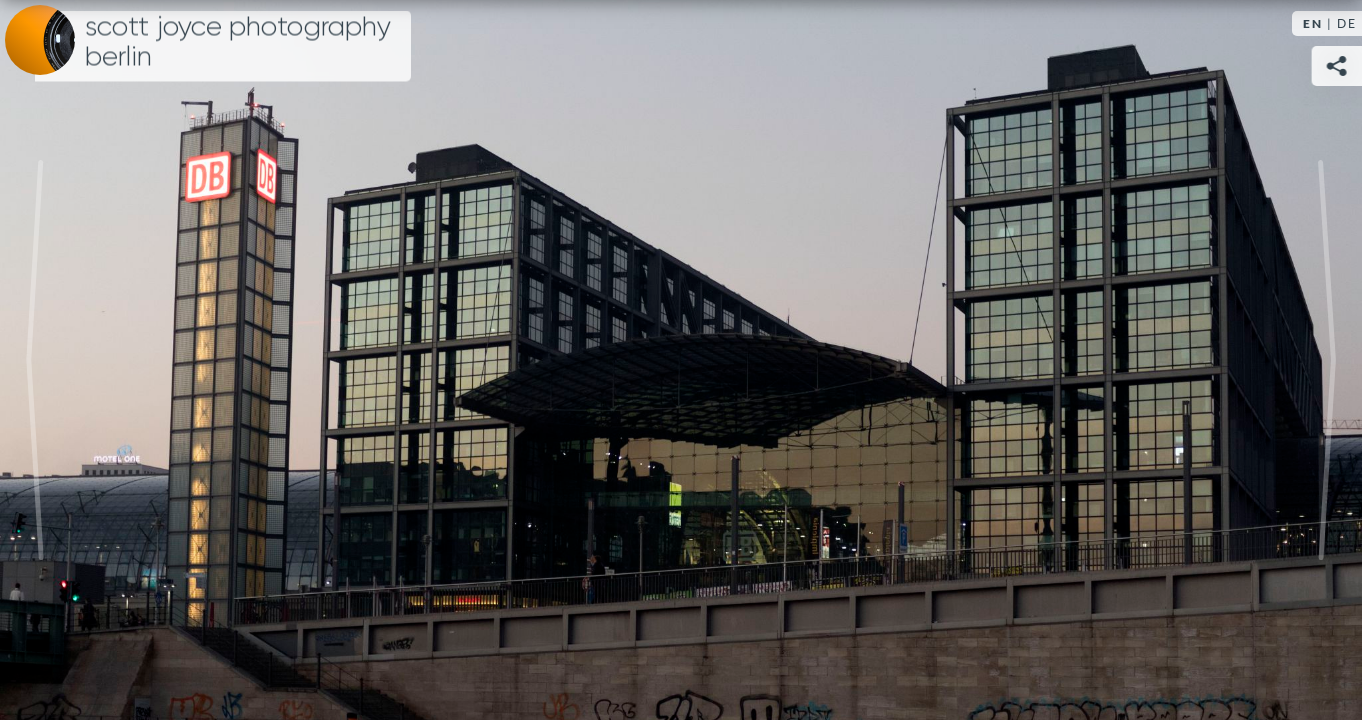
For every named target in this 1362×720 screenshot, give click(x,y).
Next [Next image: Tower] (1327, 360)
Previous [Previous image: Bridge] (35, 360)
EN (1313, 23)
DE (1347, 23)
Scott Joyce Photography (238, 42)
